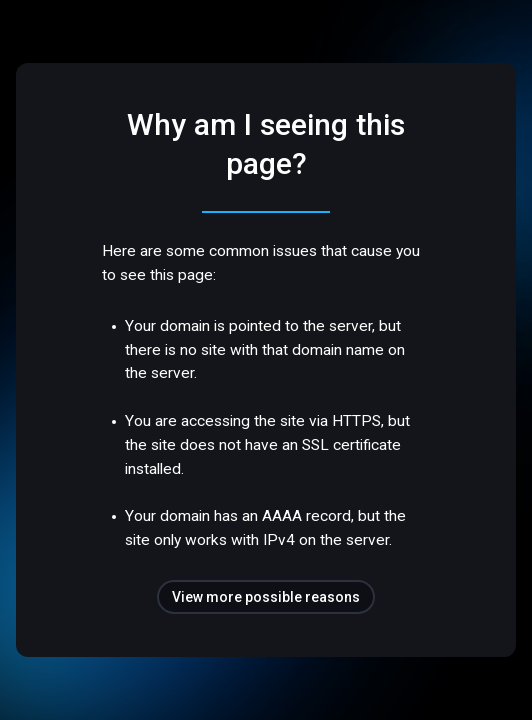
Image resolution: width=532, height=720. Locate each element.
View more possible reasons (266, 597)
